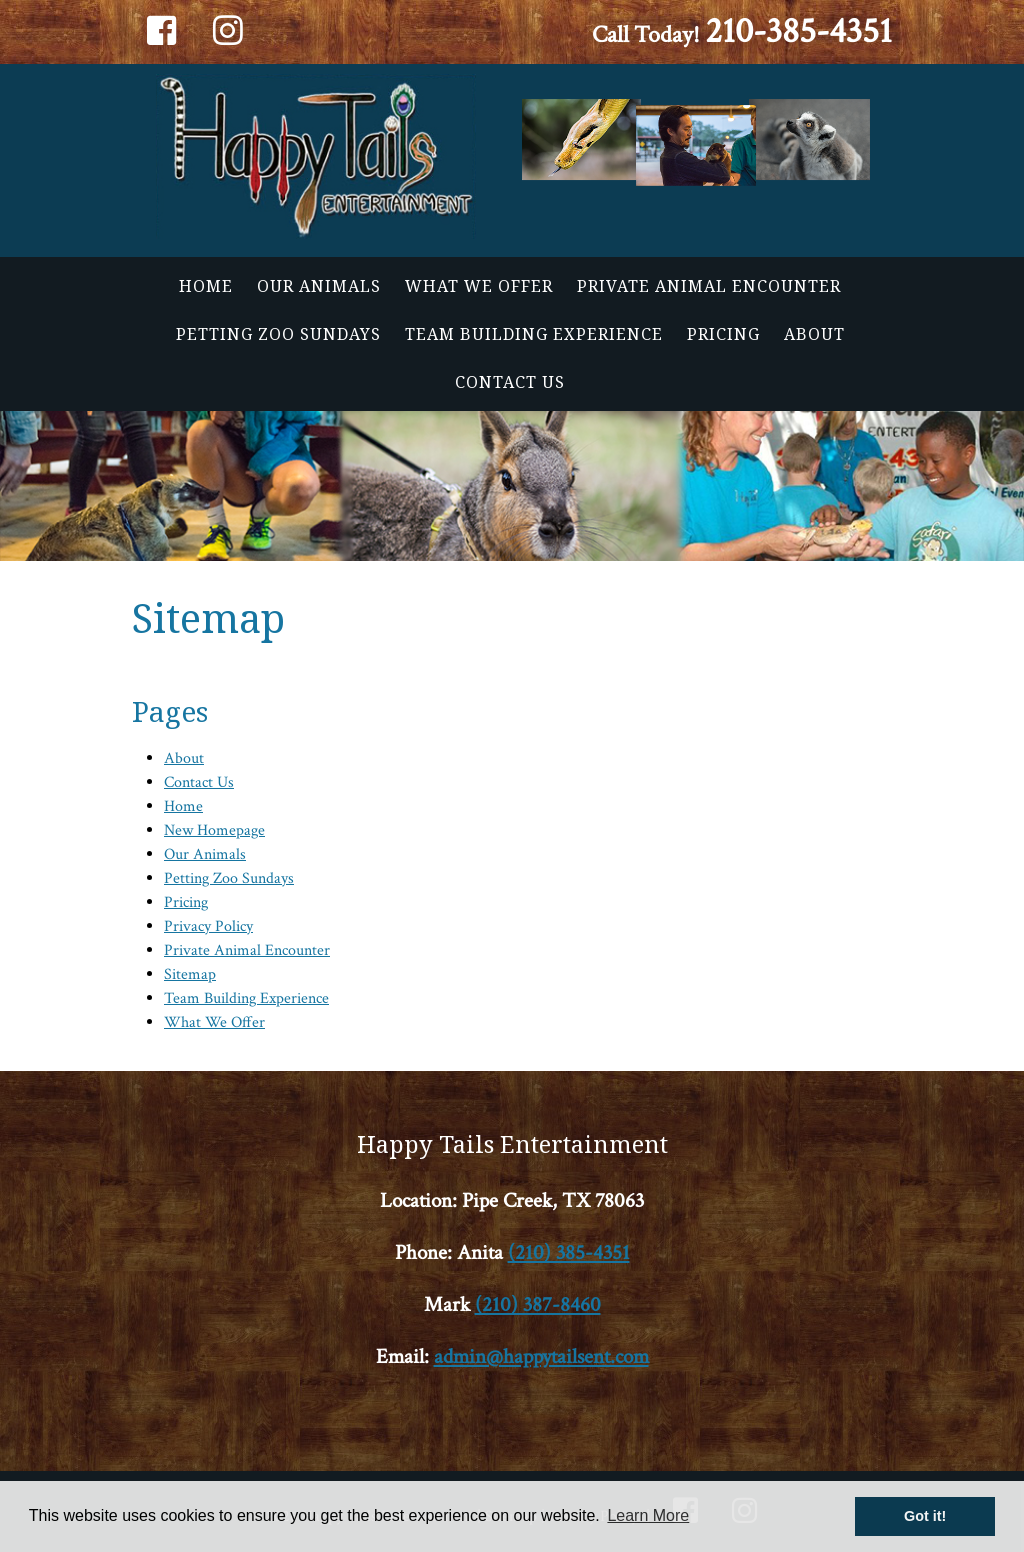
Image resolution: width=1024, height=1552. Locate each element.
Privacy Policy (208, 926)
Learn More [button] (648, 1515)
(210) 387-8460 (538, 1304)
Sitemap (190, 974)
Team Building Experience (534, 334)
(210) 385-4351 (569, 1252)
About (814, 334)
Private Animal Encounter (709, 286)
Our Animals (319, 286)
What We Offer (479, 286)
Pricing (723, 334)
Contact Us (510, 382)
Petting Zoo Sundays (278, 334)
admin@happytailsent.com (541, 1356)
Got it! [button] (925, 1516)
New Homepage (214, 830)
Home (206, 286)
